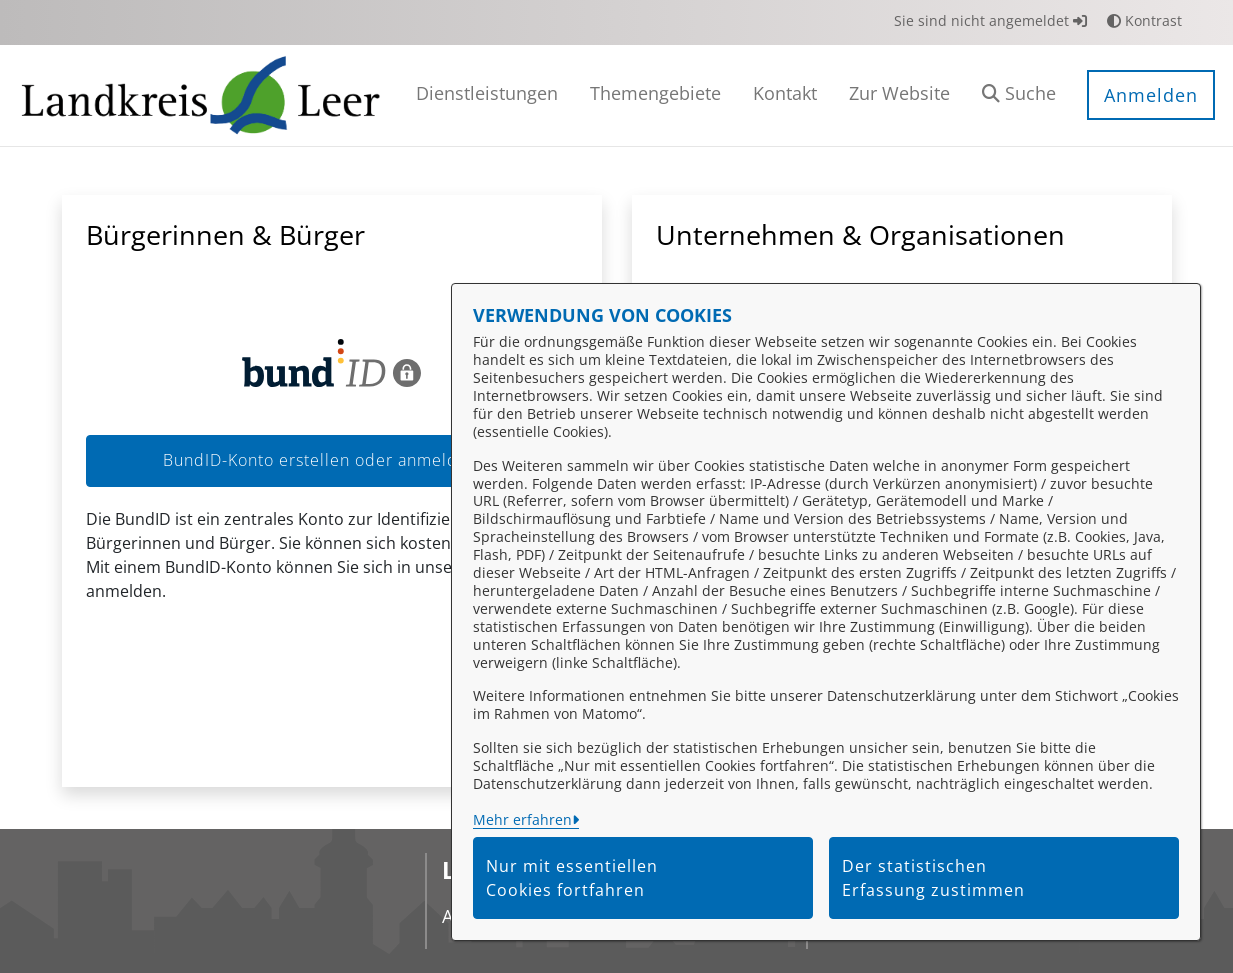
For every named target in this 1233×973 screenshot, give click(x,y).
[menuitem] (487, 95)
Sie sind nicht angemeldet (990, 20)
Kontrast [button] (1144, 20)
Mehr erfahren (522, 819)
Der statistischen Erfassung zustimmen (933, 878)
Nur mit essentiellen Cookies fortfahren (572, 878)
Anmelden (1151, 95)
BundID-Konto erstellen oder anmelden (331, 460)
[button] (1019, 95)
